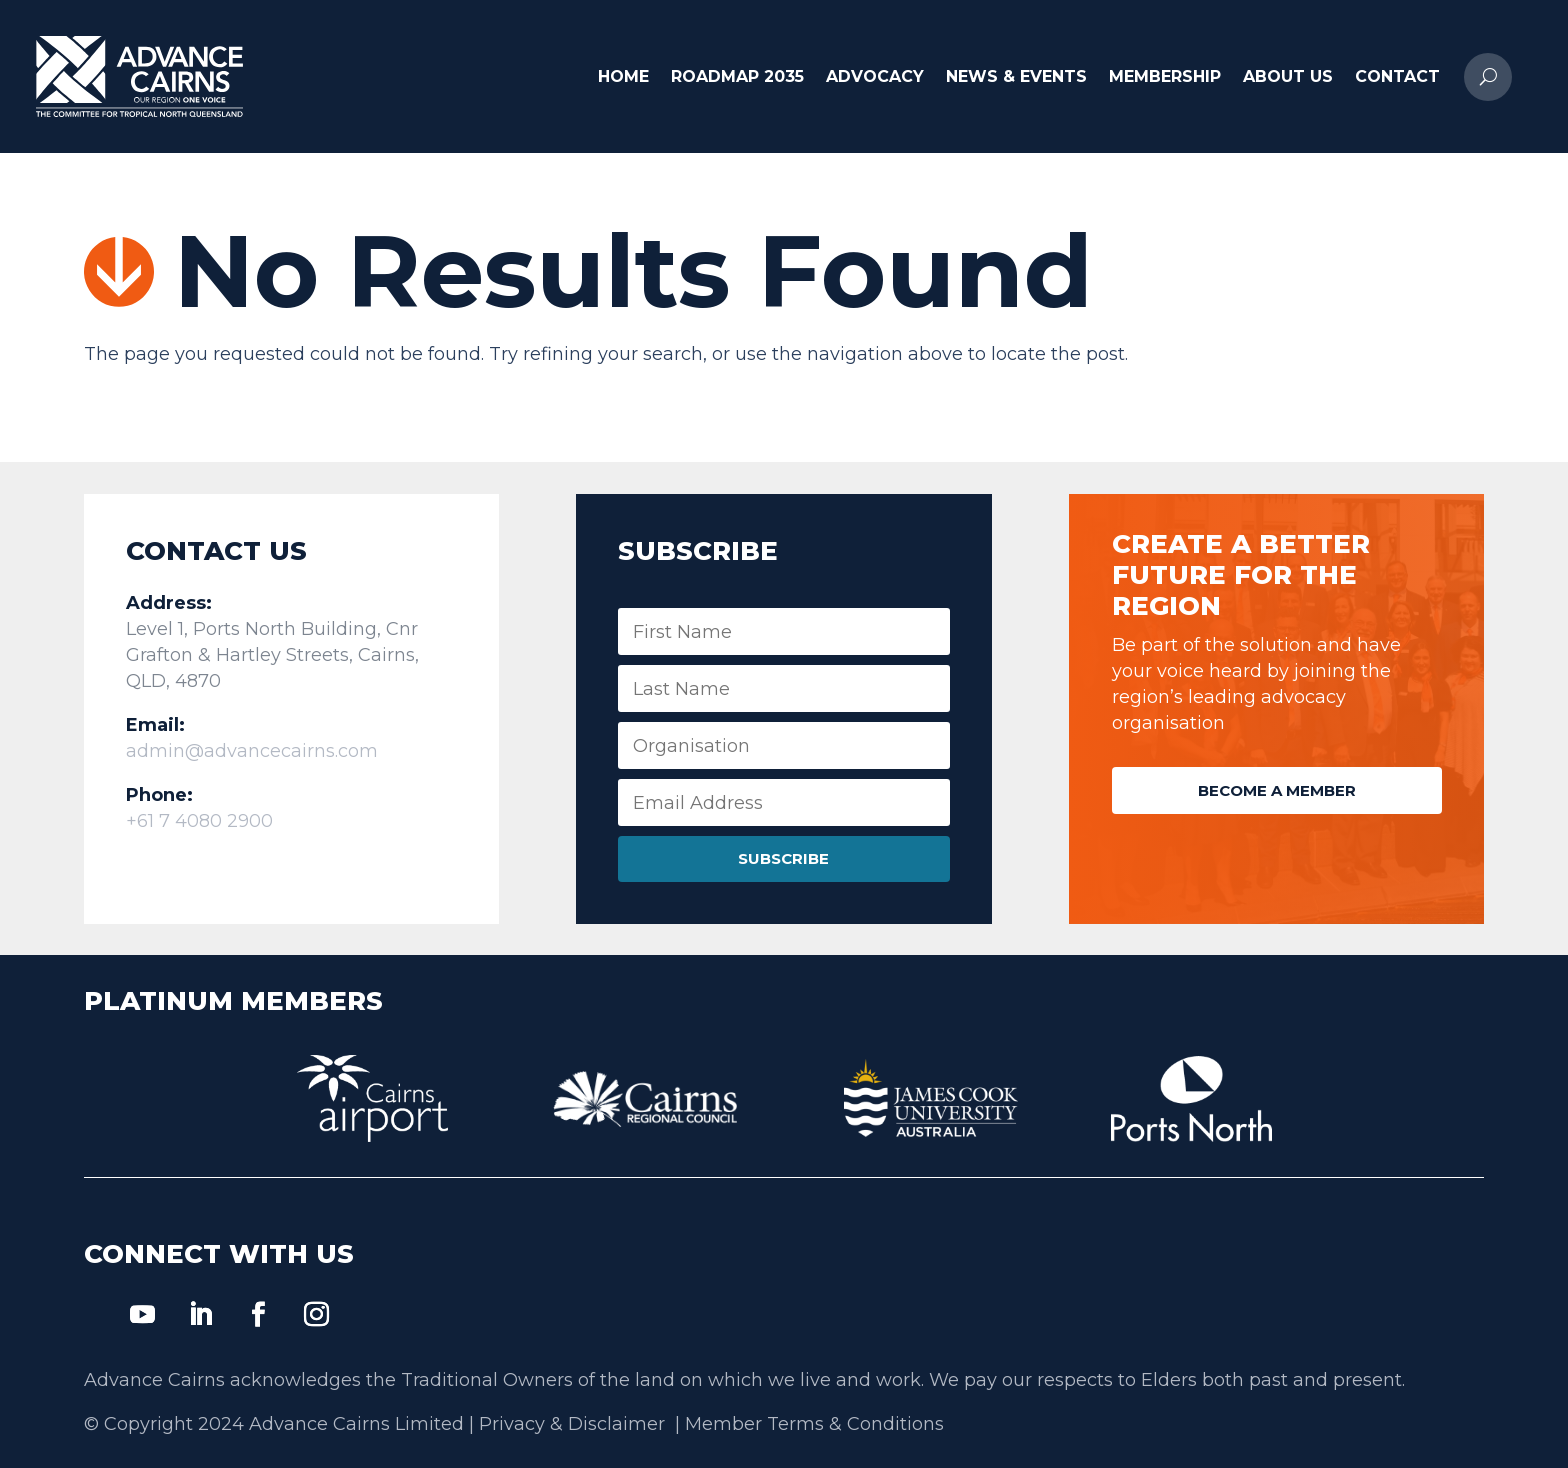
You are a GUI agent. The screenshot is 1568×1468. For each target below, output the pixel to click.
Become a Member (1277, 790)
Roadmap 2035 (737, 76)
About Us (1288, 76)
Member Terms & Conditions (814, 1424)
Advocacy (875, 76)
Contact (1397, 76)
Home (623, 76)
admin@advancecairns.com (252, 751)
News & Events (1016, 76)
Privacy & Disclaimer (574, 1424)
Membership (1165, 76)
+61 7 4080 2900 (199, 821)
